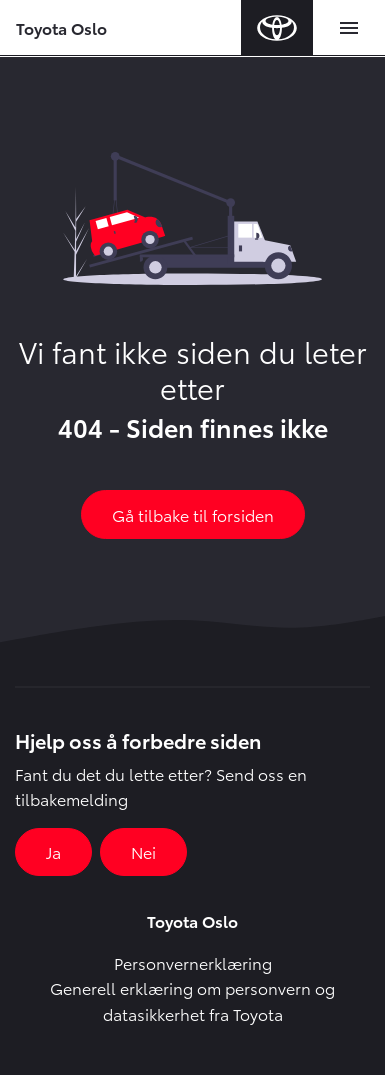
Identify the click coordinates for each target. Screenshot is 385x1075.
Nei (143, 851)
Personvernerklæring (193, 962)
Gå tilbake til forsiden (193, 514)
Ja (53, 851)
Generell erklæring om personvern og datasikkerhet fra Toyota (192, 1000)
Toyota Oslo (61, 27)
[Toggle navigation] (349, 28)
